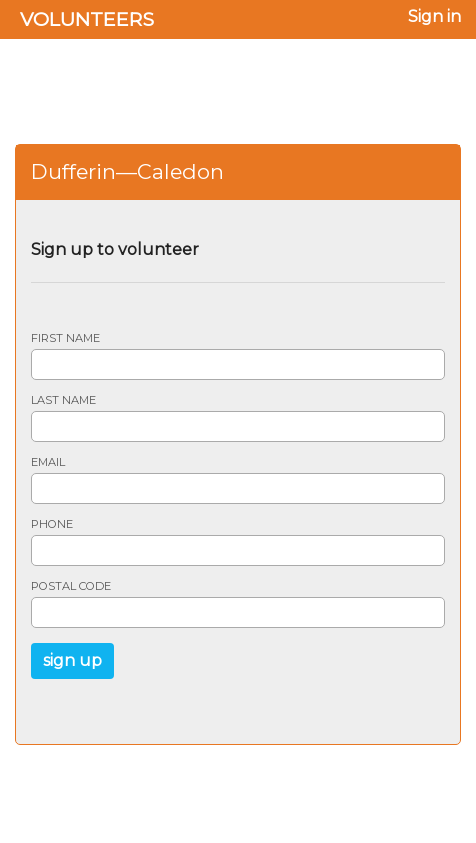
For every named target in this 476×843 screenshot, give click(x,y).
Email (48, 462)
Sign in (434, 16)
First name (65, 338)
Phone (52, 524)
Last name (63, 400)
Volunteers (87, 19)
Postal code (71, 586)
